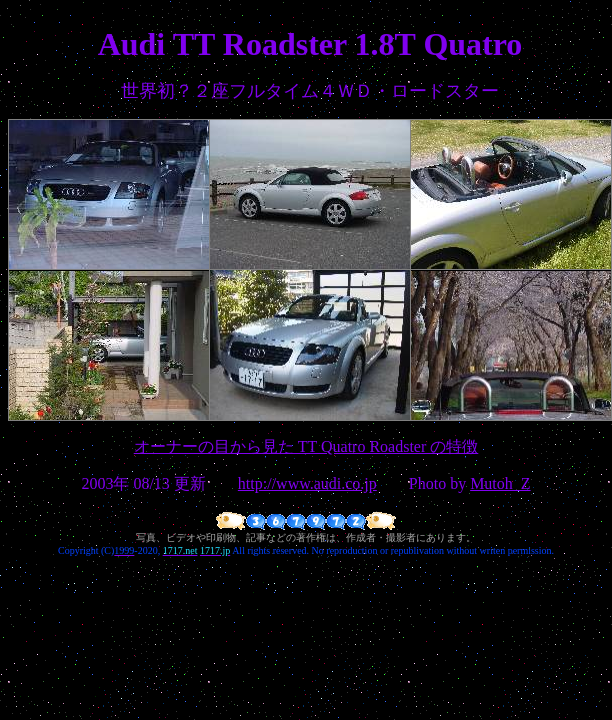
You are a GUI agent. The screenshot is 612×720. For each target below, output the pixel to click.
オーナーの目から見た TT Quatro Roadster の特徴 (306, 446)
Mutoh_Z (500, 483)
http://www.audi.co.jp (307, 483)
